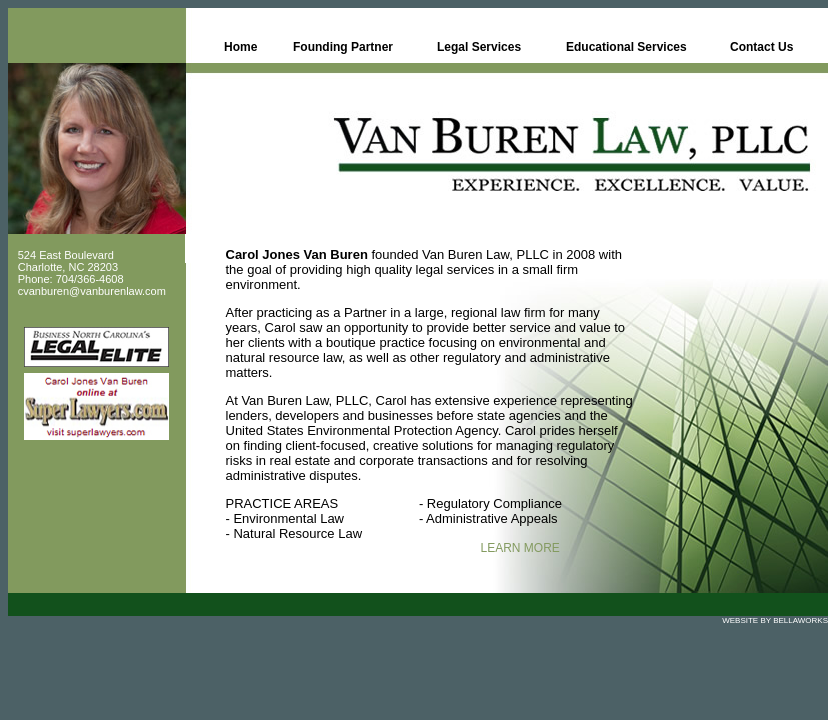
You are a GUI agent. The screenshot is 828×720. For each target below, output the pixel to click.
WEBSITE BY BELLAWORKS (775, 620)
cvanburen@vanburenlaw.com (92, 291)
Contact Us (761, 47)
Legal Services (479, 47)
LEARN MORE (520, 548)
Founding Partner (343, 47)
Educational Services (626, 47)
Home (240, 47)
